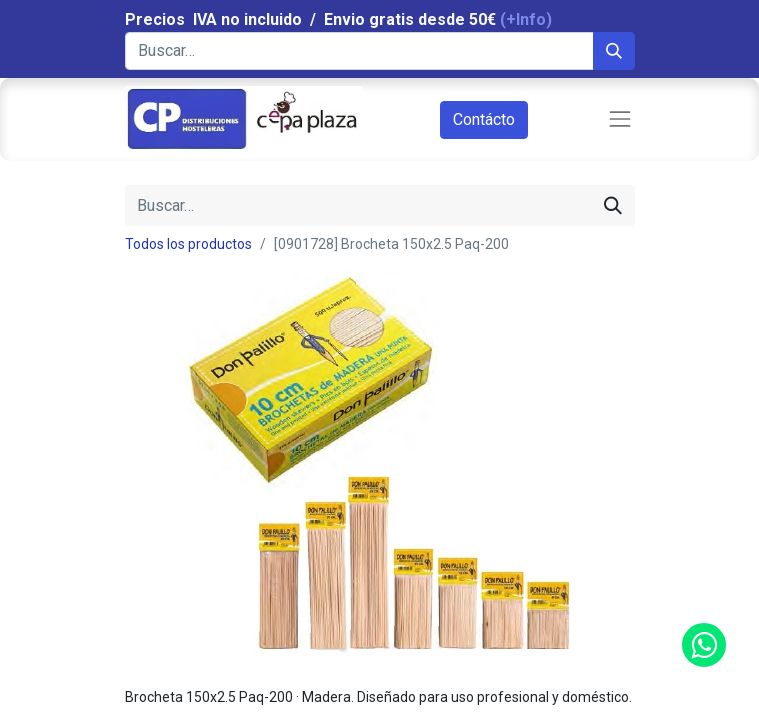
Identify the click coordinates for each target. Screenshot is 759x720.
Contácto (484, 119)
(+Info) (526, 19)
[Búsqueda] (614, 51)
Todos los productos (188, 244)
